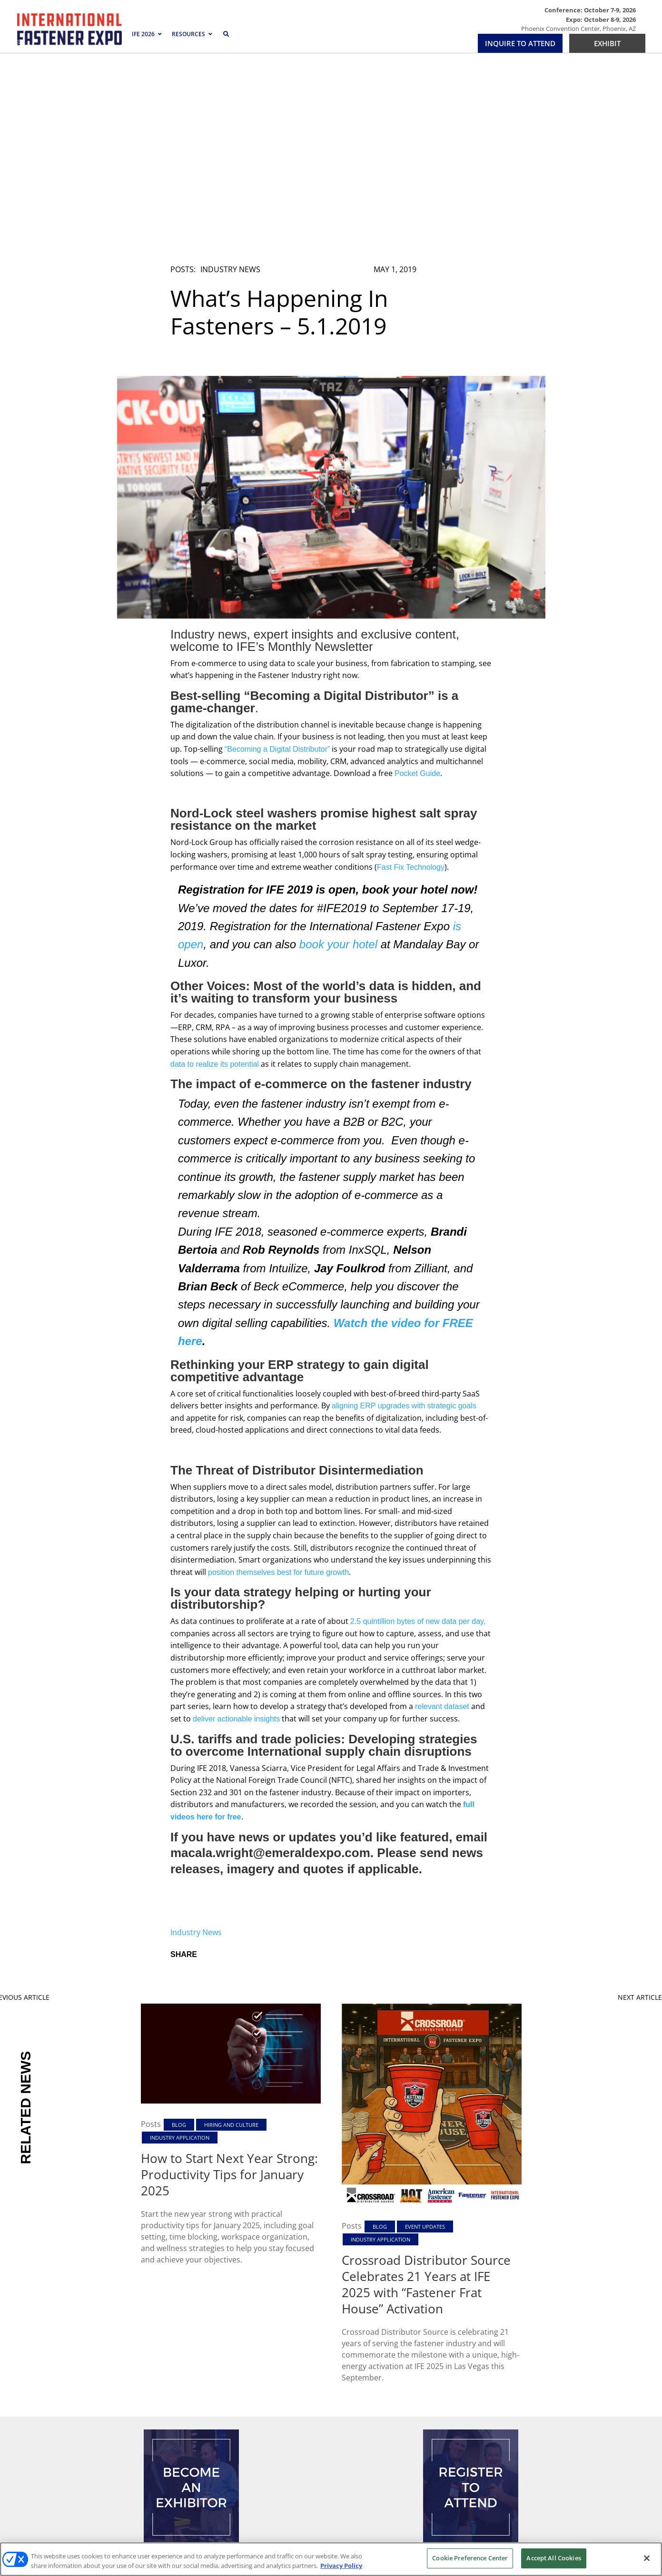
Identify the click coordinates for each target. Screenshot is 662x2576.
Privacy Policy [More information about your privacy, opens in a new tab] (341, 2565)
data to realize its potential (214, 877)
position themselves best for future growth (278, 1385)
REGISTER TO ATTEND (471, 2384)
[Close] (646, 2557)
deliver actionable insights (236, 1531)
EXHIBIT (607, 43)
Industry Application (179, 1950)
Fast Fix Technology (411, 680)
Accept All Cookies (553, 2558)
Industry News (230, 82)
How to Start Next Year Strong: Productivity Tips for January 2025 (229, 1987)
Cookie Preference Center (470, 2558)
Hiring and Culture (231, 1937)
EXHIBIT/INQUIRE (191, 2384)
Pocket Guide (417, 586)
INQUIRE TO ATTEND (520, 43)
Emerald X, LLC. (499, 2501)
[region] (331, 2559)
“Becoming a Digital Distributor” (277, 562)
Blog (179, 1937)
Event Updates (425, 2039)
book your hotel (340, 757)
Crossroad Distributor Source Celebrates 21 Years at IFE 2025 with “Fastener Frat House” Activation (426, 2097)
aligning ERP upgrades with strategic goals (404, 1218)
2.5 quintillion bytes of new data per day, (417, 1434)
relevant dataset (442, 1519)
